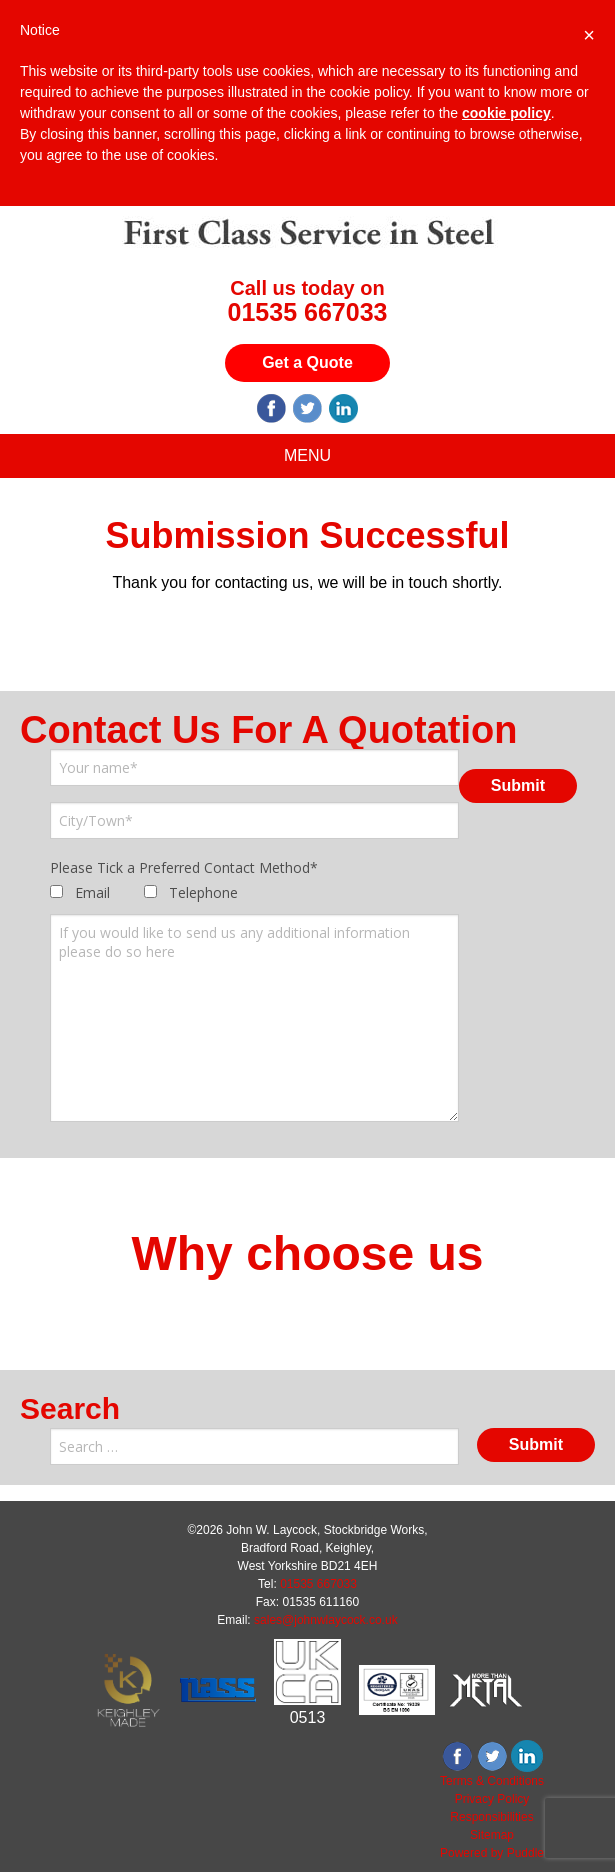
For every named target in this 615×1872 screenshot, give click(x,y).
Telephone (203, 892)
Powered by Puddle (492, 1853)
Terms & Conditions (492, 1781)
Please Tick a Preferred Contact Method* (184, 867)
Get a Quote (307, 362)
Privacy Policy (492, 1799)
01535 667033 (308, 312)
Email (92, 892)
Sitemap (492, 1835)
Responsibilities (491, 1817)
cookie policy (506, 113)
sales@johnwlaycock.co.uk (326, 1620)
